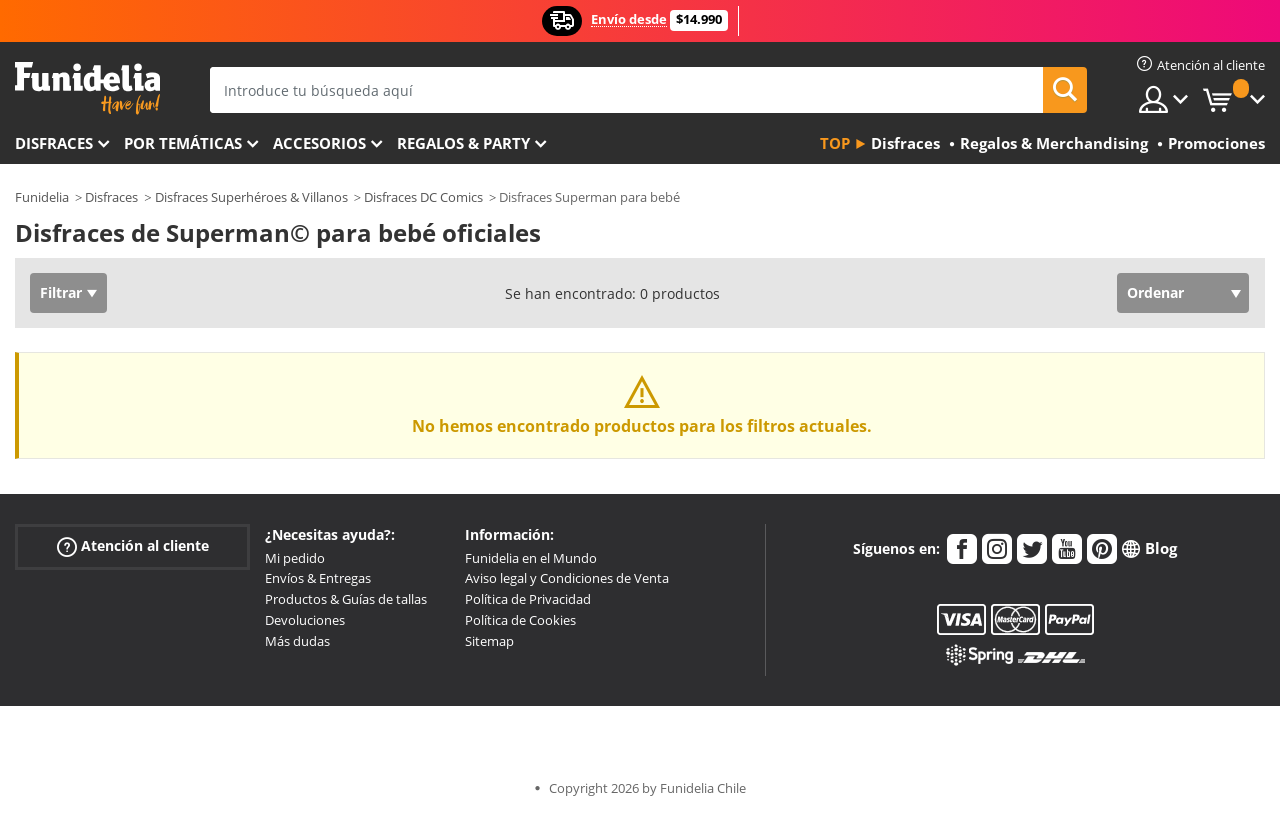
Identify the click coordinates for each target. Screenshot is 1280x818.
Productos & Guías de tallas (346, 599)
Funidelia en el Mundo (531, 558)
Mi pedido (295, 558)
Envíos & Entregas (318, 578)
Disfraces (54, 143)
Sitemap (489, 641)
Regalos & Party (463, 143)
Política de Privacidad (528, 599)
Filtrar (61, 292)
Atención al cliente (133, 545)
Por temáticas (183, 143)
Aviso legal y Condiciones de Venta (567, 578)
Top (835, 143)
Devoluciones (305, 620)
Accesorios (319, 143)
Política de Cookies (520, 620)
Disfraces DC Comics (423, 197)
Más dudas (297, 641)
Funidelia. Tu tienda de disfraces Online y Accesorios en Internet (87, 88)
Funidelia (42, 197)
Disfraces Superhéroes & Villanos (251, 197)
